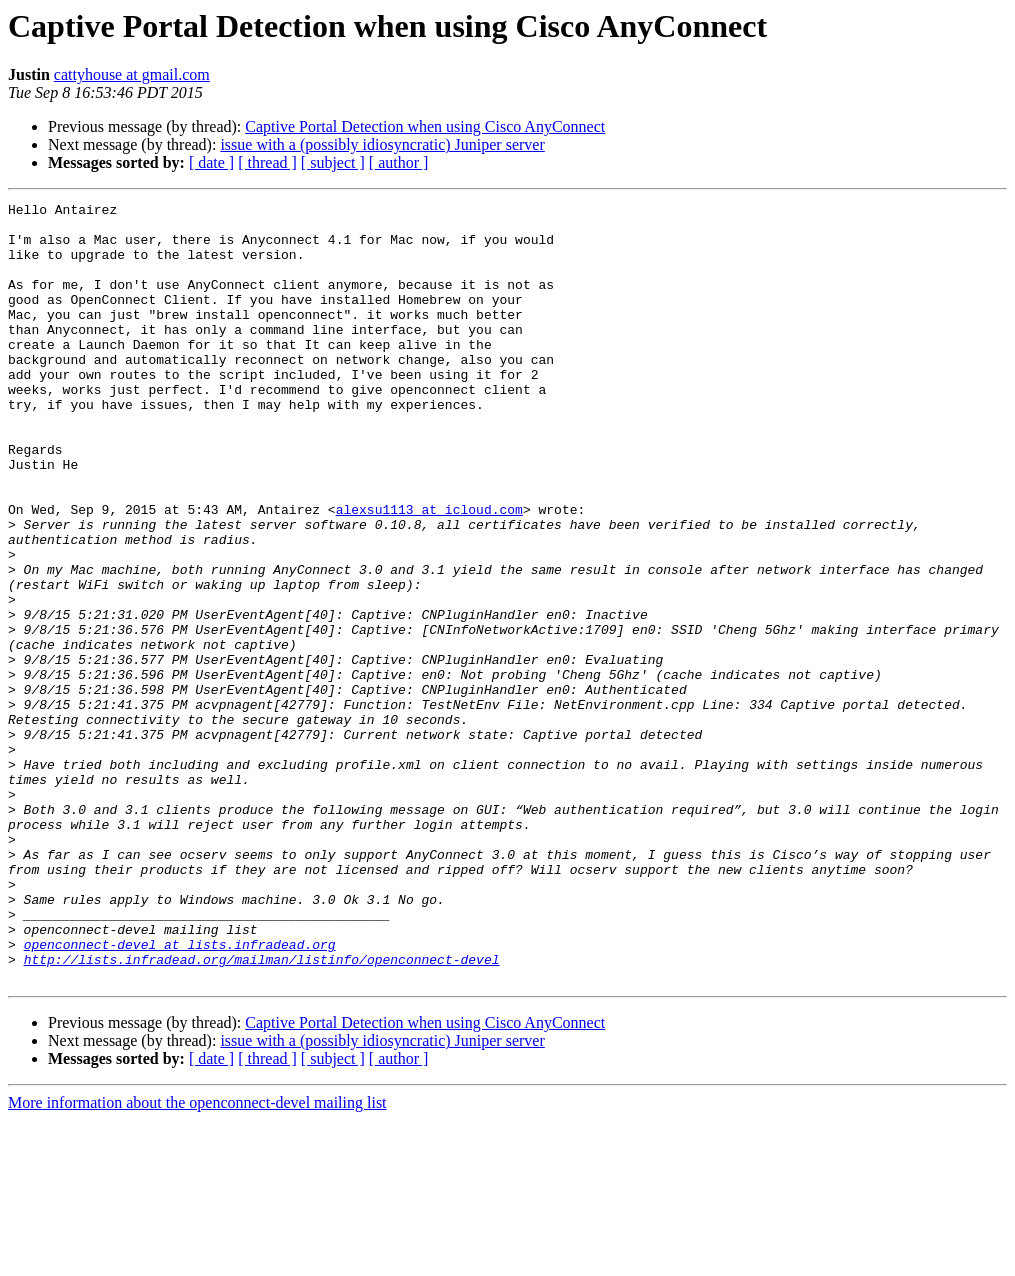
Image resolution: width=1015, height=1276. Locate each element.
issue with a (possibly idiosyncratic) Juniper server (382, 144)
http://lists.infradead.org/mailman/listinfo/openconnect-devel (262, 1112)
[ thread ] (267, 162)
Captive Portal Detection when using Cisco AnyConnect (425, 126)
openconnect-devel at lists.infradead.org (180, 1094)
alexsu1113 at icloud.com (429, 572)
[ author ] (399, 162)
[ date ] (211, 162)
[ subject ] (333, 162)
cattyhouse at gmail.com (132, 74)
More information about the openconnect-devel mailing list (197, 1258)
